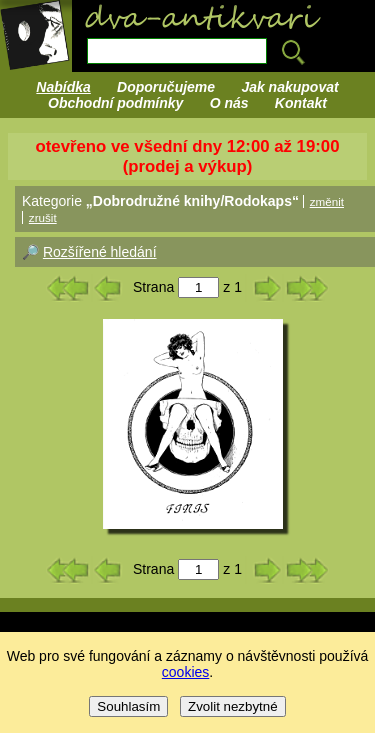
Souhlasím (128, 706)
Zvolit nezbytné (233, 706)
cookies (185, 672)
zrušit (43, 217)
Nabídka (63, 87)
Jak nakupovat (289, 87)
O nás (229, 103)
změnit (327, 201)
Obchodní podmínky (115, 103)
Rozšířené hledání (100, 252)
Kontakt (301, 103)
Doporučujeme (166, 87)
